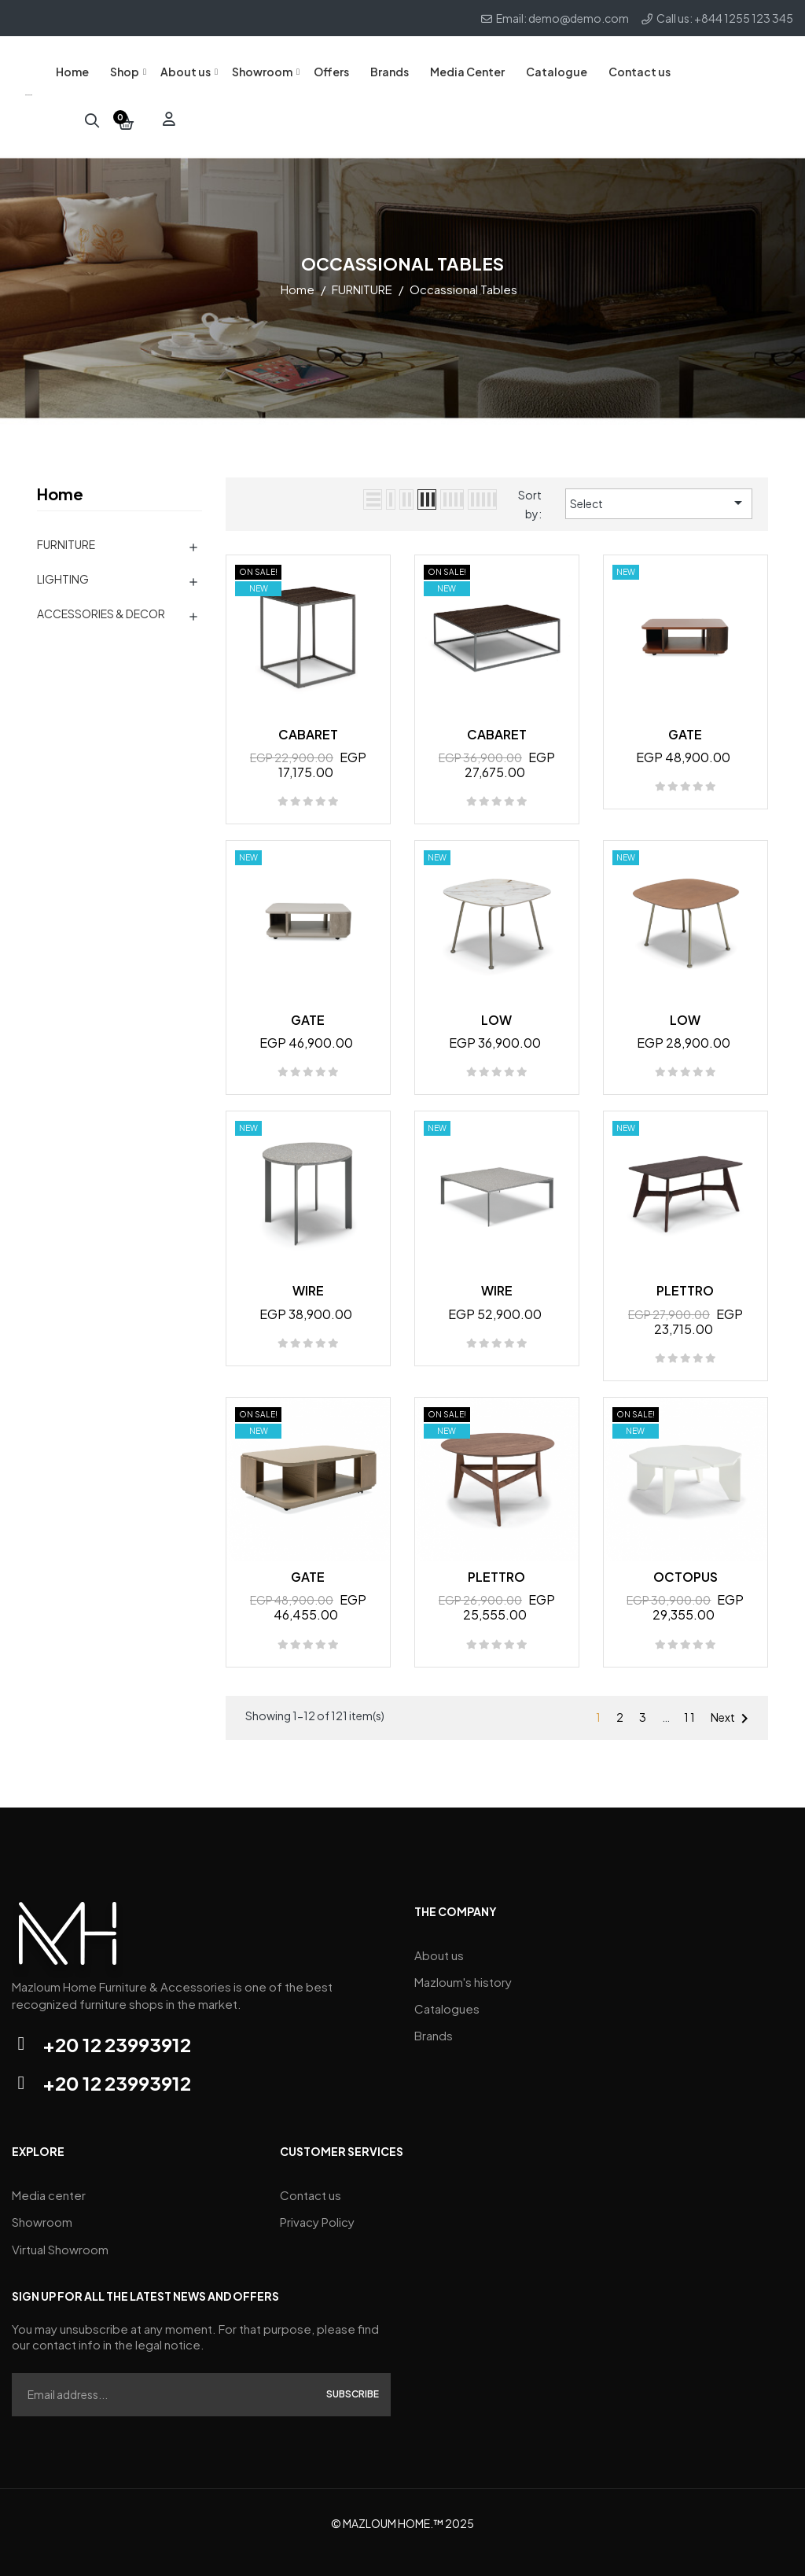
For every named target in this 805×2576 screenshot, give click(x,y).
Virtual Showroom (60, 2229)
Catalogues (447, 1989)
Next (732, 1707)
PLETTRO (685, 1280)
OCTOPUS (685, 1565)
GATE (685, 723)
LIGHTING (63, 568)
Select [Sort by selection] (659, 491)
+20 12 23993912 (116, 2033)
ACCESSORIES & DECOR (101, 602)
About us (439, 1942)
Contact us (310, 2182)
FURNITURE (66, 533)
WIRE (308, 1280)
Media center (49, 2182)
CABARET (308, 723)
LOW (496, 1008)
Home (60, 482)
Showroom (42, 2205)
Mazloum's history (463, 1966)
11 (690, 1706)
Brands (433, 2013)
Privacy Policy (317, 2205)
